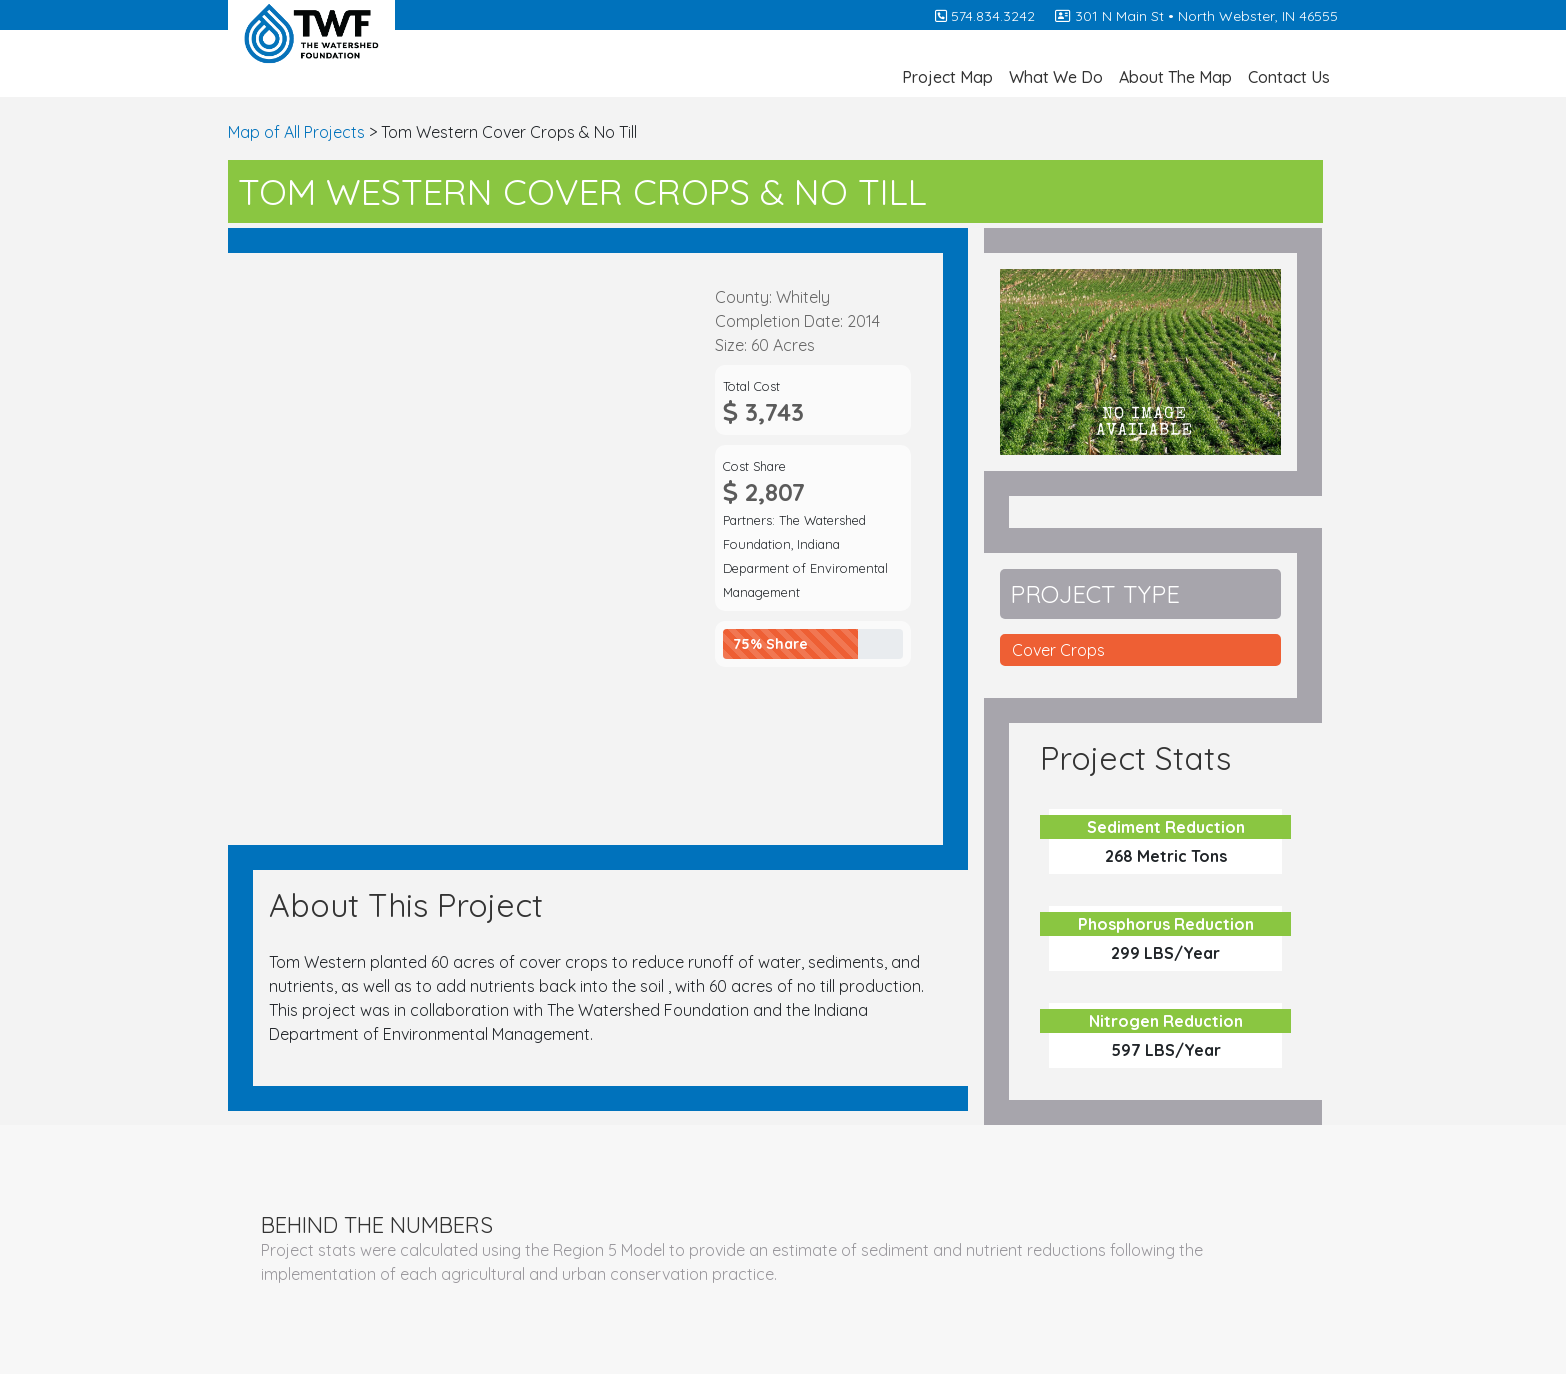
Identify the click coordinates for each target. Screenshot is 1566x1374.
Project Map (947, 77)
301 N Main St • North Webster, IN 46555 (1196, 16)
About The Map (1175, 77)
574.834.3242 (985, 16)
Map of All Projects (296, 132)
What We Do (1056, 77)
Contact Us (1289, 77)
